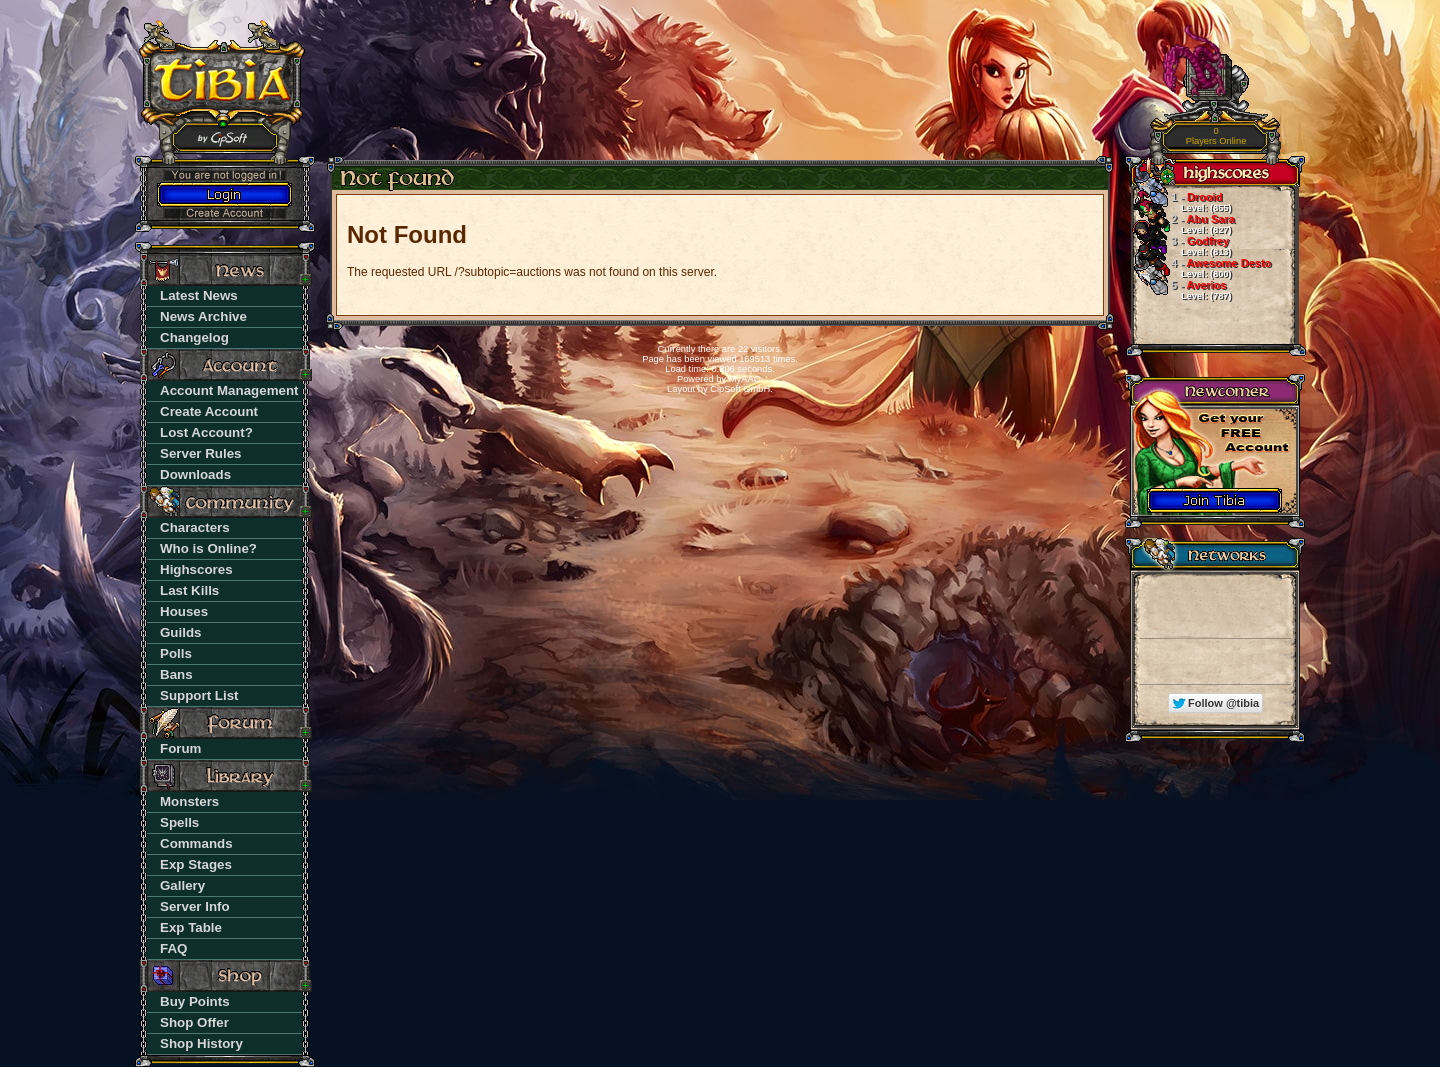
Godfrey (1181, 246)
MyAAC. (746, 379)
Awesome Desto (1201, 268)
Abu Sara (1183, 224)
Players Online (1216, 136)
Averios (1181, 290)
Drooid (1181, 202)
